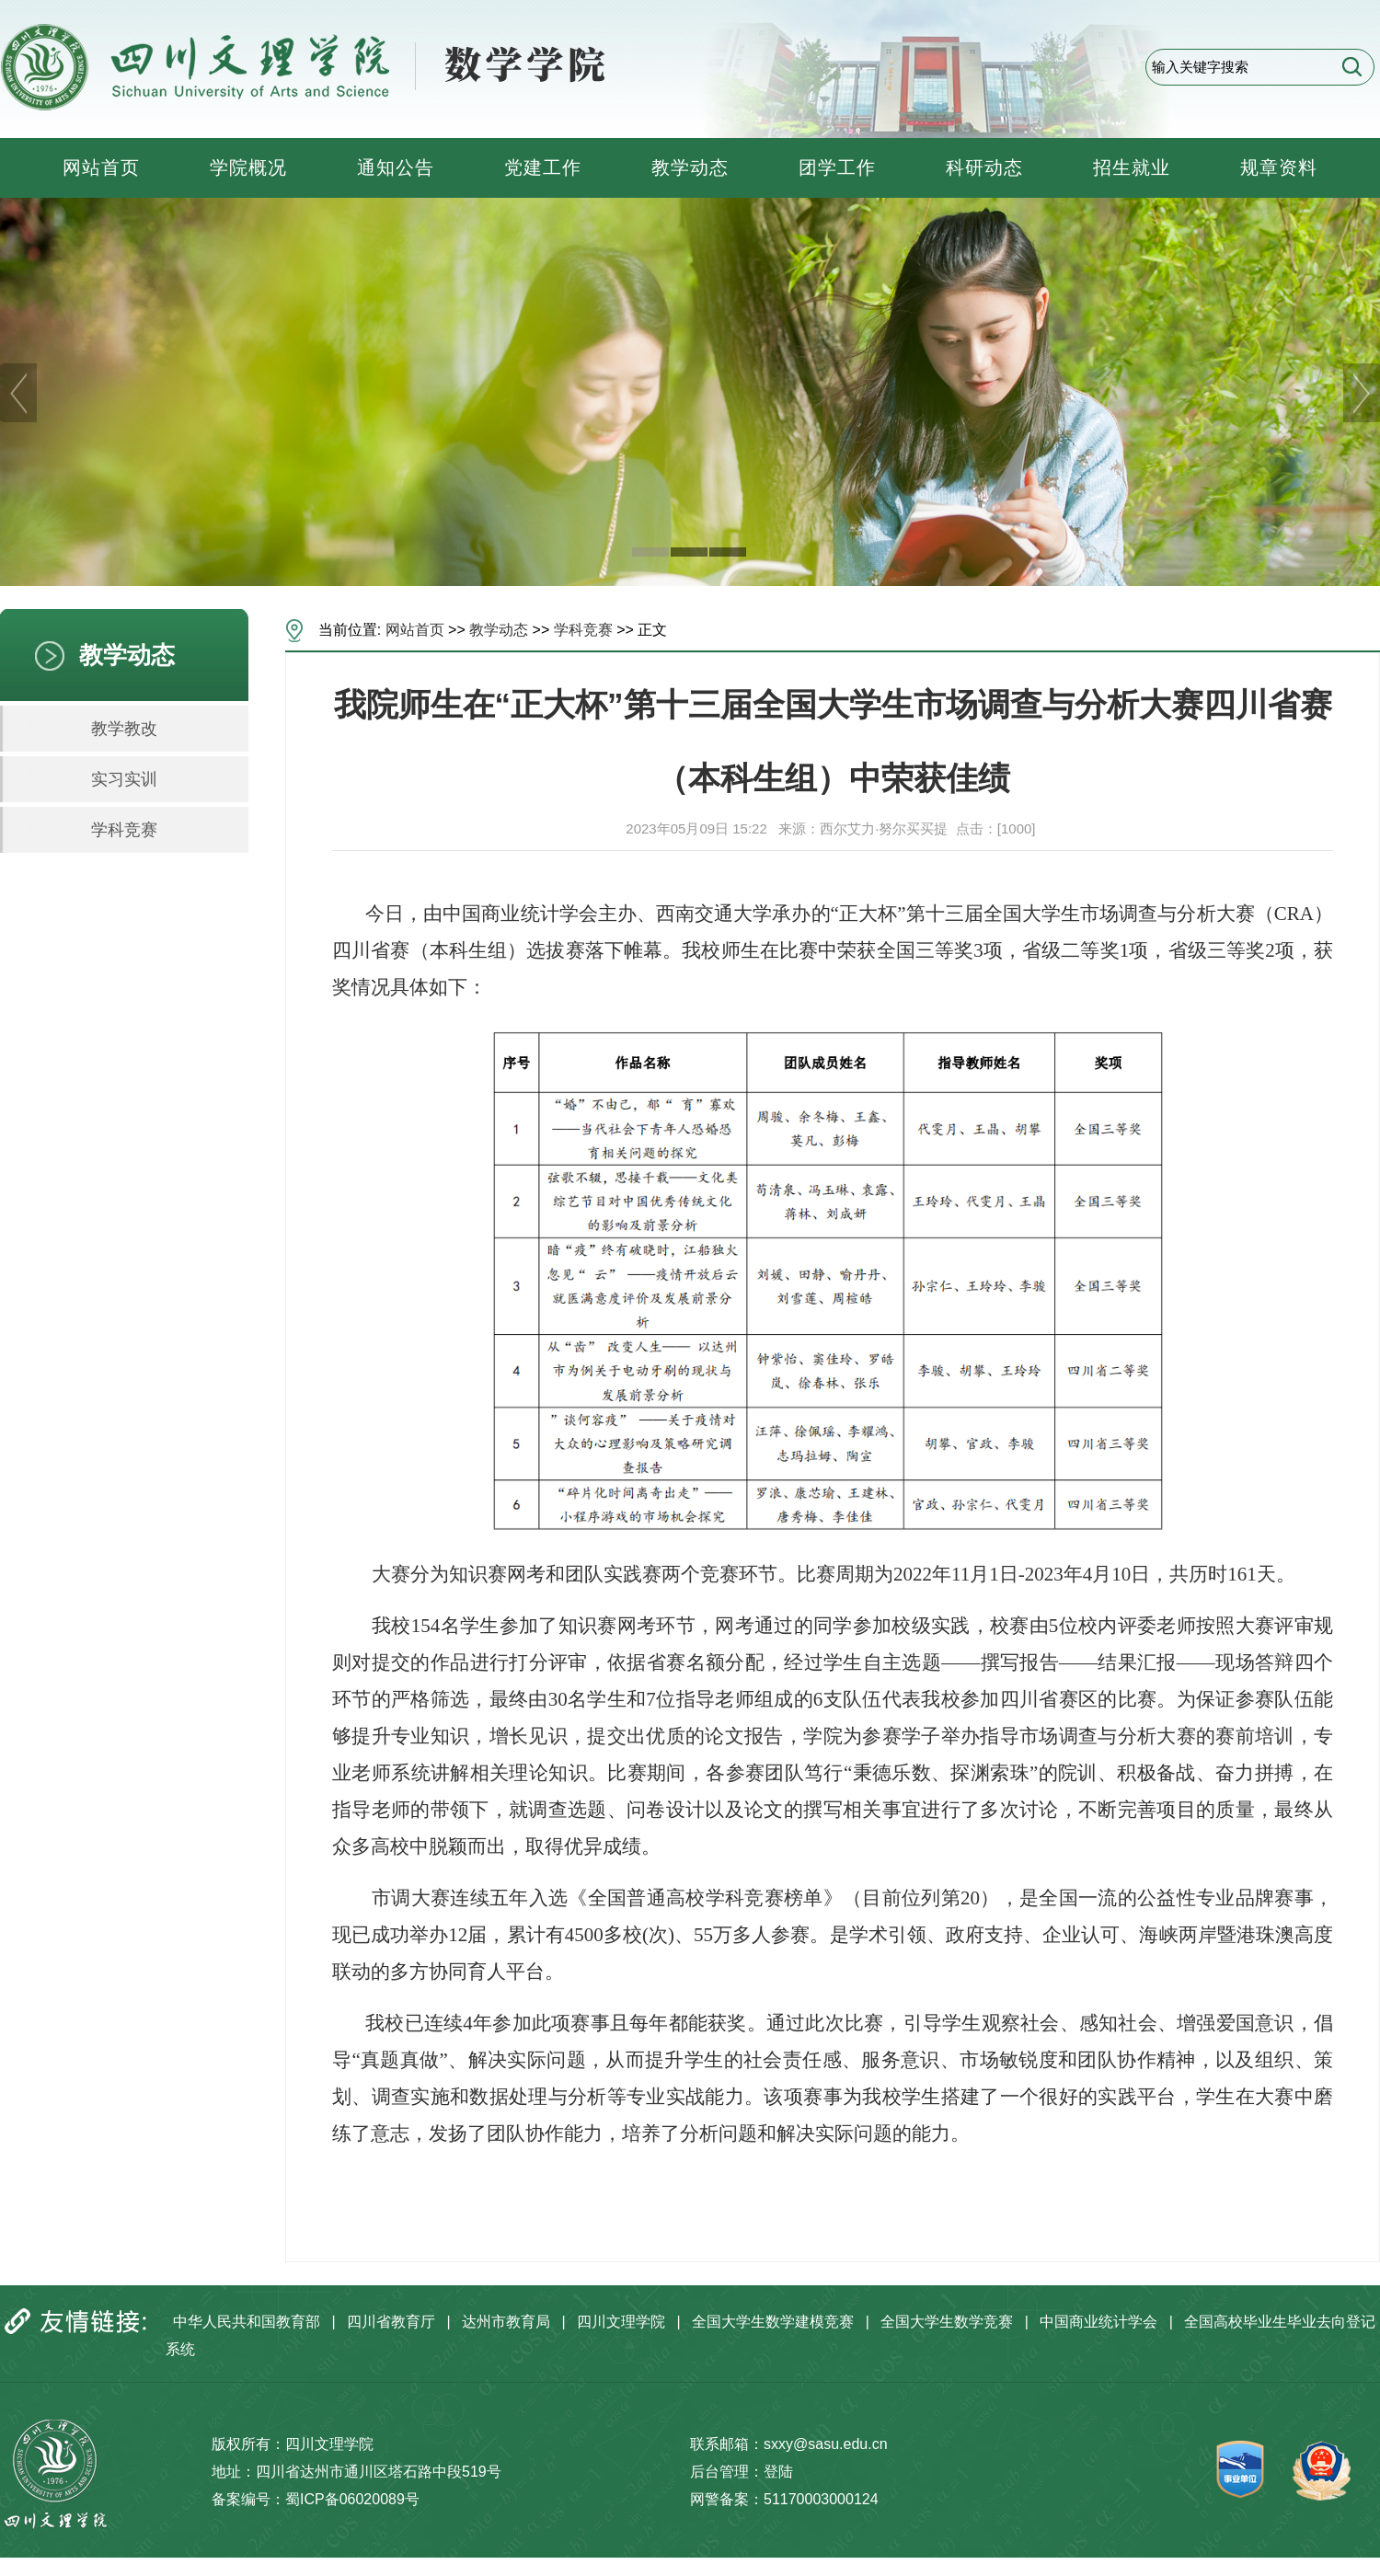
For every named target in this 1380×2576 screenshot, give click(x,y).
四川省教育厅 (391, 2321)
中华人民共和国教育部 (246, 2321)
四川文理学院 (621, 2321)
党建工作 (542, 167)
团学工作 (837, 167)
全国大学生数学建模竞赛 (773, 2321)
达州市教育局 (506, 2321)
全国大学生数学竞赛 (946, 2321)
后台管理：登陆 (741, 2471)
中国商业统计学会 (1098, 2321)
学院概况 (248, 167)
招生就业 (1131, 167)
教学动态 (690, 167)
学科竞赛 (124, 830)
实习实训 (124, 779)
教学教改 (124, 728)
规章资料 (1278, 167)
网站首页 (101, 167)
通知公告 (395, 167)
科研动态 (984, 167)
